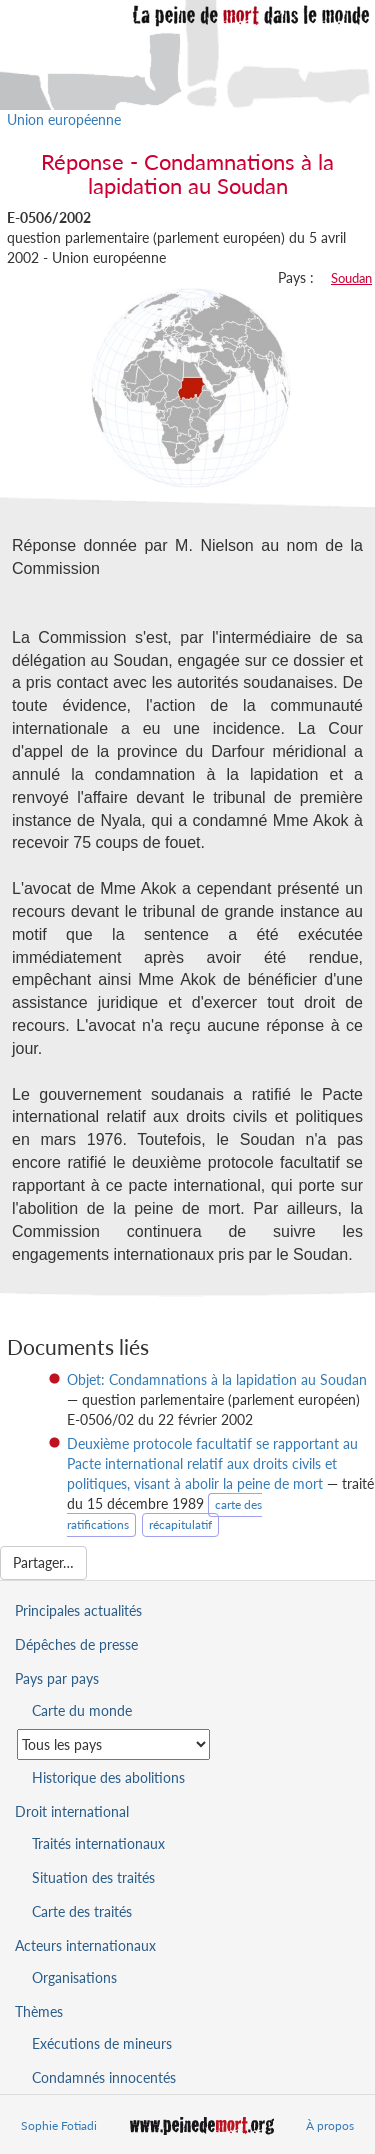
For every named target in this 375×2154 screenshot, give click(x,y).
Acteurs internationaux (85, 1945)
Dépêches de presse (76, 1644)
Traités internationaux (98, 1843)
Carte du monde (82, 1710)
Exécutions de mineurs (102, 2043)
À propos (330, 2125)
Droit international (72, 1811)
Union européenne (64, 119)
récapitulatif (180, 1524)
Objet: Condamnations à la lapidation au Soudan (217, 1379)
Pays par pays (57, 1678)
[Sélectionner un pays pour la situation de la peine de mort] (113, 1744)
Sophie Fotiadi (59, 2125)
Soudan (351, 278)
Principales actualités (78, 1610)
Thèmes (39, 2011)
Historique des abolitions (108, 1777)
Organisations (74, 1977)
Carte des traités (82, 1911)
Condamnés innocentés (104, 2077)
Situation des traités (93, 1877)
